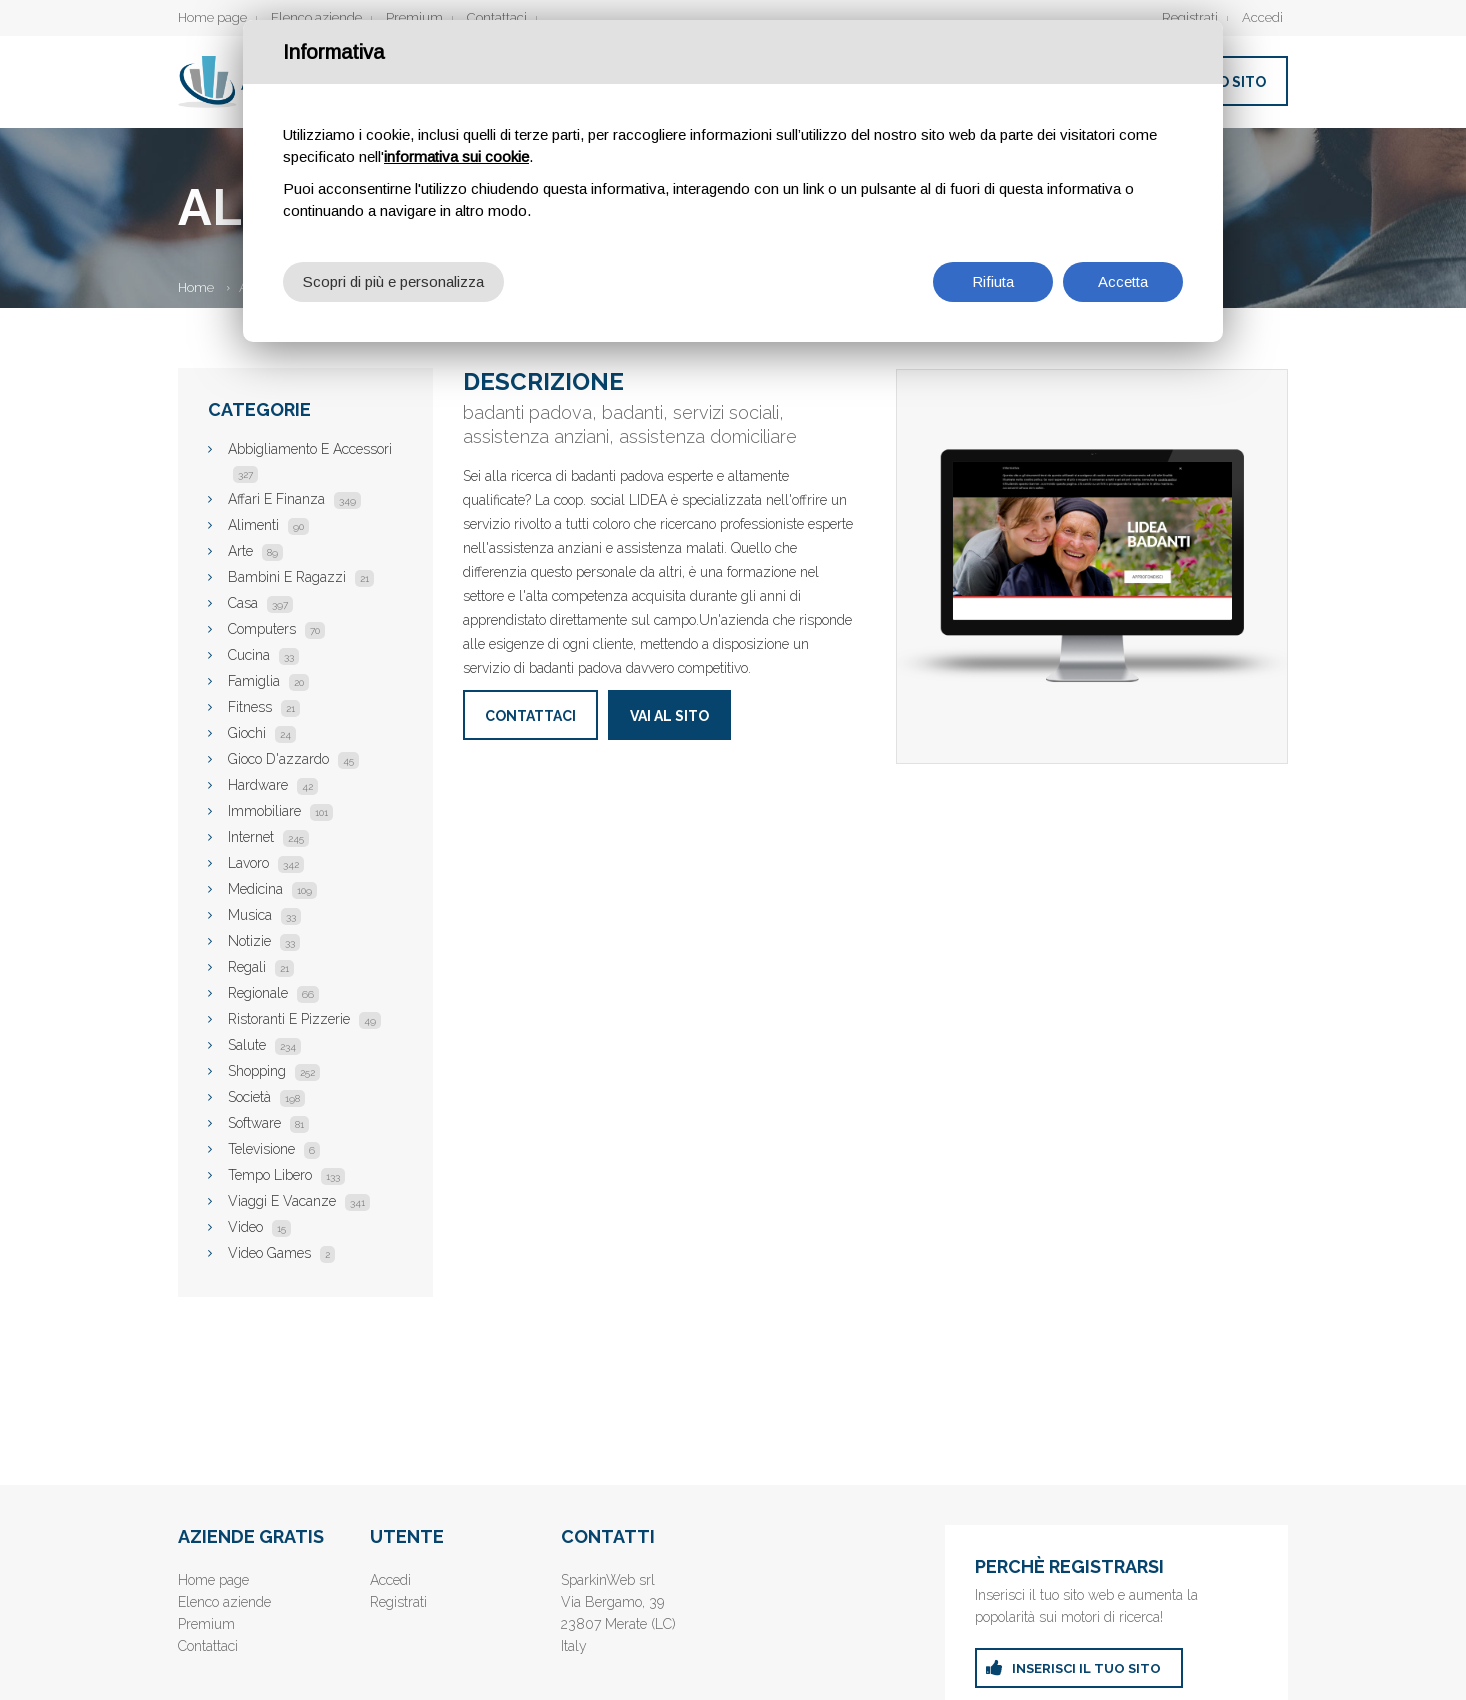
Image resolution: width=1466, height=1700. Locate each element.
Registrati (1190, 17)
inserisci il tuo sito (1086, 1668)
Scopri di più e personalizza (393, 281)
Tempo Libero (286, 1175)
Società (266, 1097)
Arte (255, 551)
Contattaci (497, 17)
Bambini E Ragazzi (301, 577)
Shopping (274, 1071)
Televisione (274, 1149)
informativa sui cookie (456, 156)
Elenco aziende (316, 17)
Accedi (1262, 17)
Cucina (263, 655)
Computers (276, 629)
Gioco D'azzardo (293, 759)
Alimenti (268, 525)
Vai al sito (669, 716)
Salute (264, 1045)
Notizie (264, 941)
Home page (212, 17)
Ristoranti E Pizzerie (304, 1019)
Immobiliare (280, 811)
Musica (264, 915)
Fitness (264, 707)
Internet (268, 837)
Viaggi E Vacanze (299, 1201)
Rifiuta (993, 281)
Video (259, 1227)
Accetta (1123, 281)
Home (196, 287)
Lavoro (266, 863)
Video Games (281, 1253)
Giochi (262, 733)
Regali (261, 967)
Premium (414, 17)
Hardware (273, 785)
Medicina (272, 889)
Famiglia (268, 681)
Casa (260, 603)
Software (268, 1123)
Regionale (273, 993)
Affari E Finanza (294, 499)
